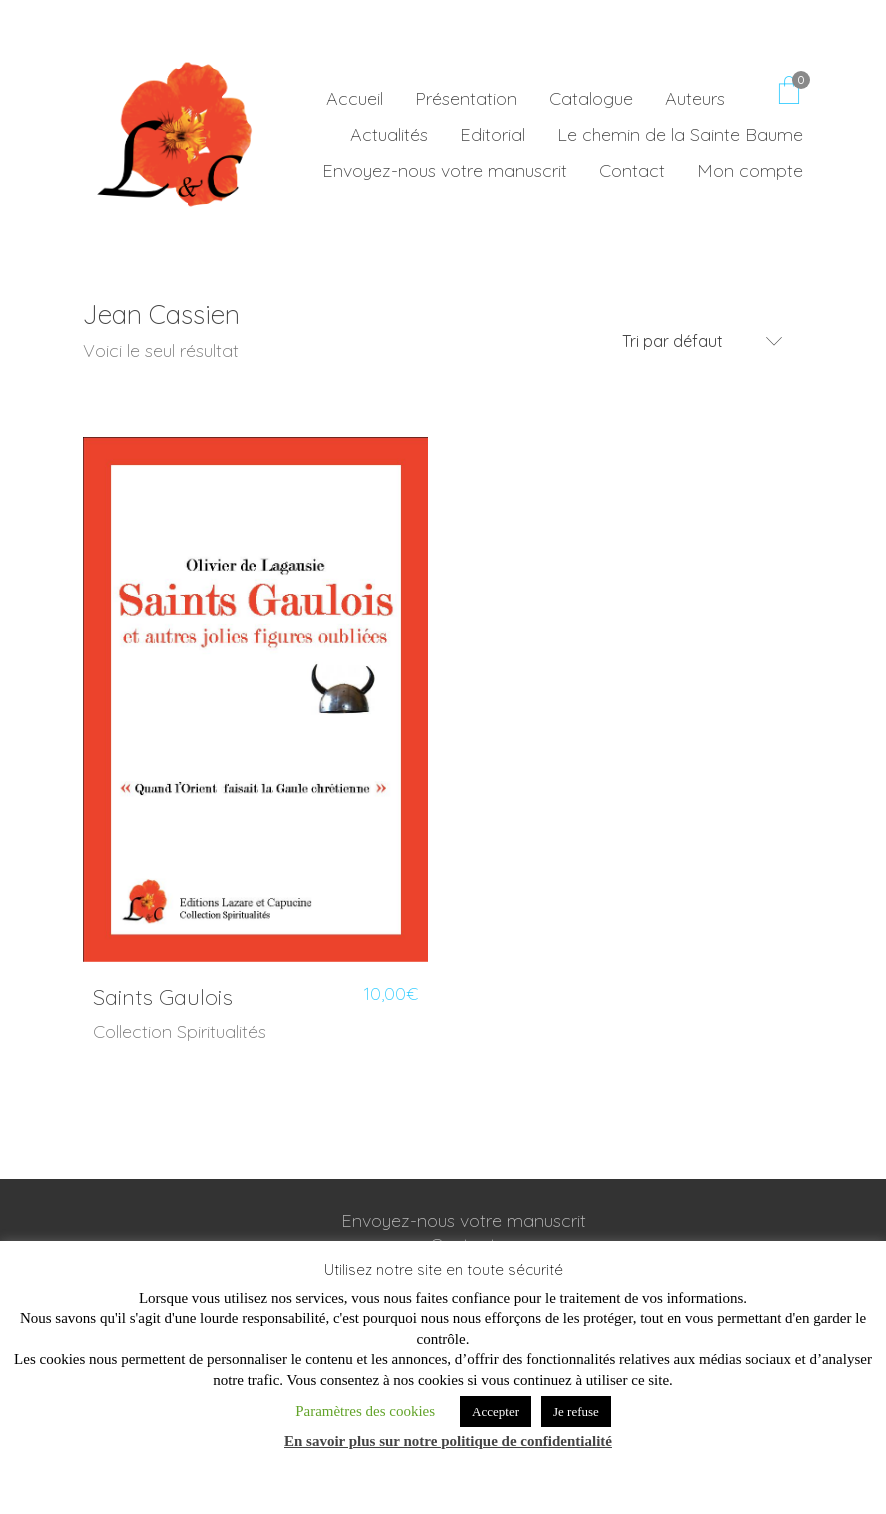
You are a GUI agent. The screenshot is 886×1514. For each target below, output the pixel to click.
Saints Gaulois (163, 997)
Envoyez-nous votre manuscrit (463, 1220)
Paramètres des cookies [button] (365, 1411)
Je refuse (576, 1411)
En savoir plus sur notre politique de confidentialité (448, 1441)
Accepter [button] (495, 1411)
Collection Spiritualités (179, 1031)
